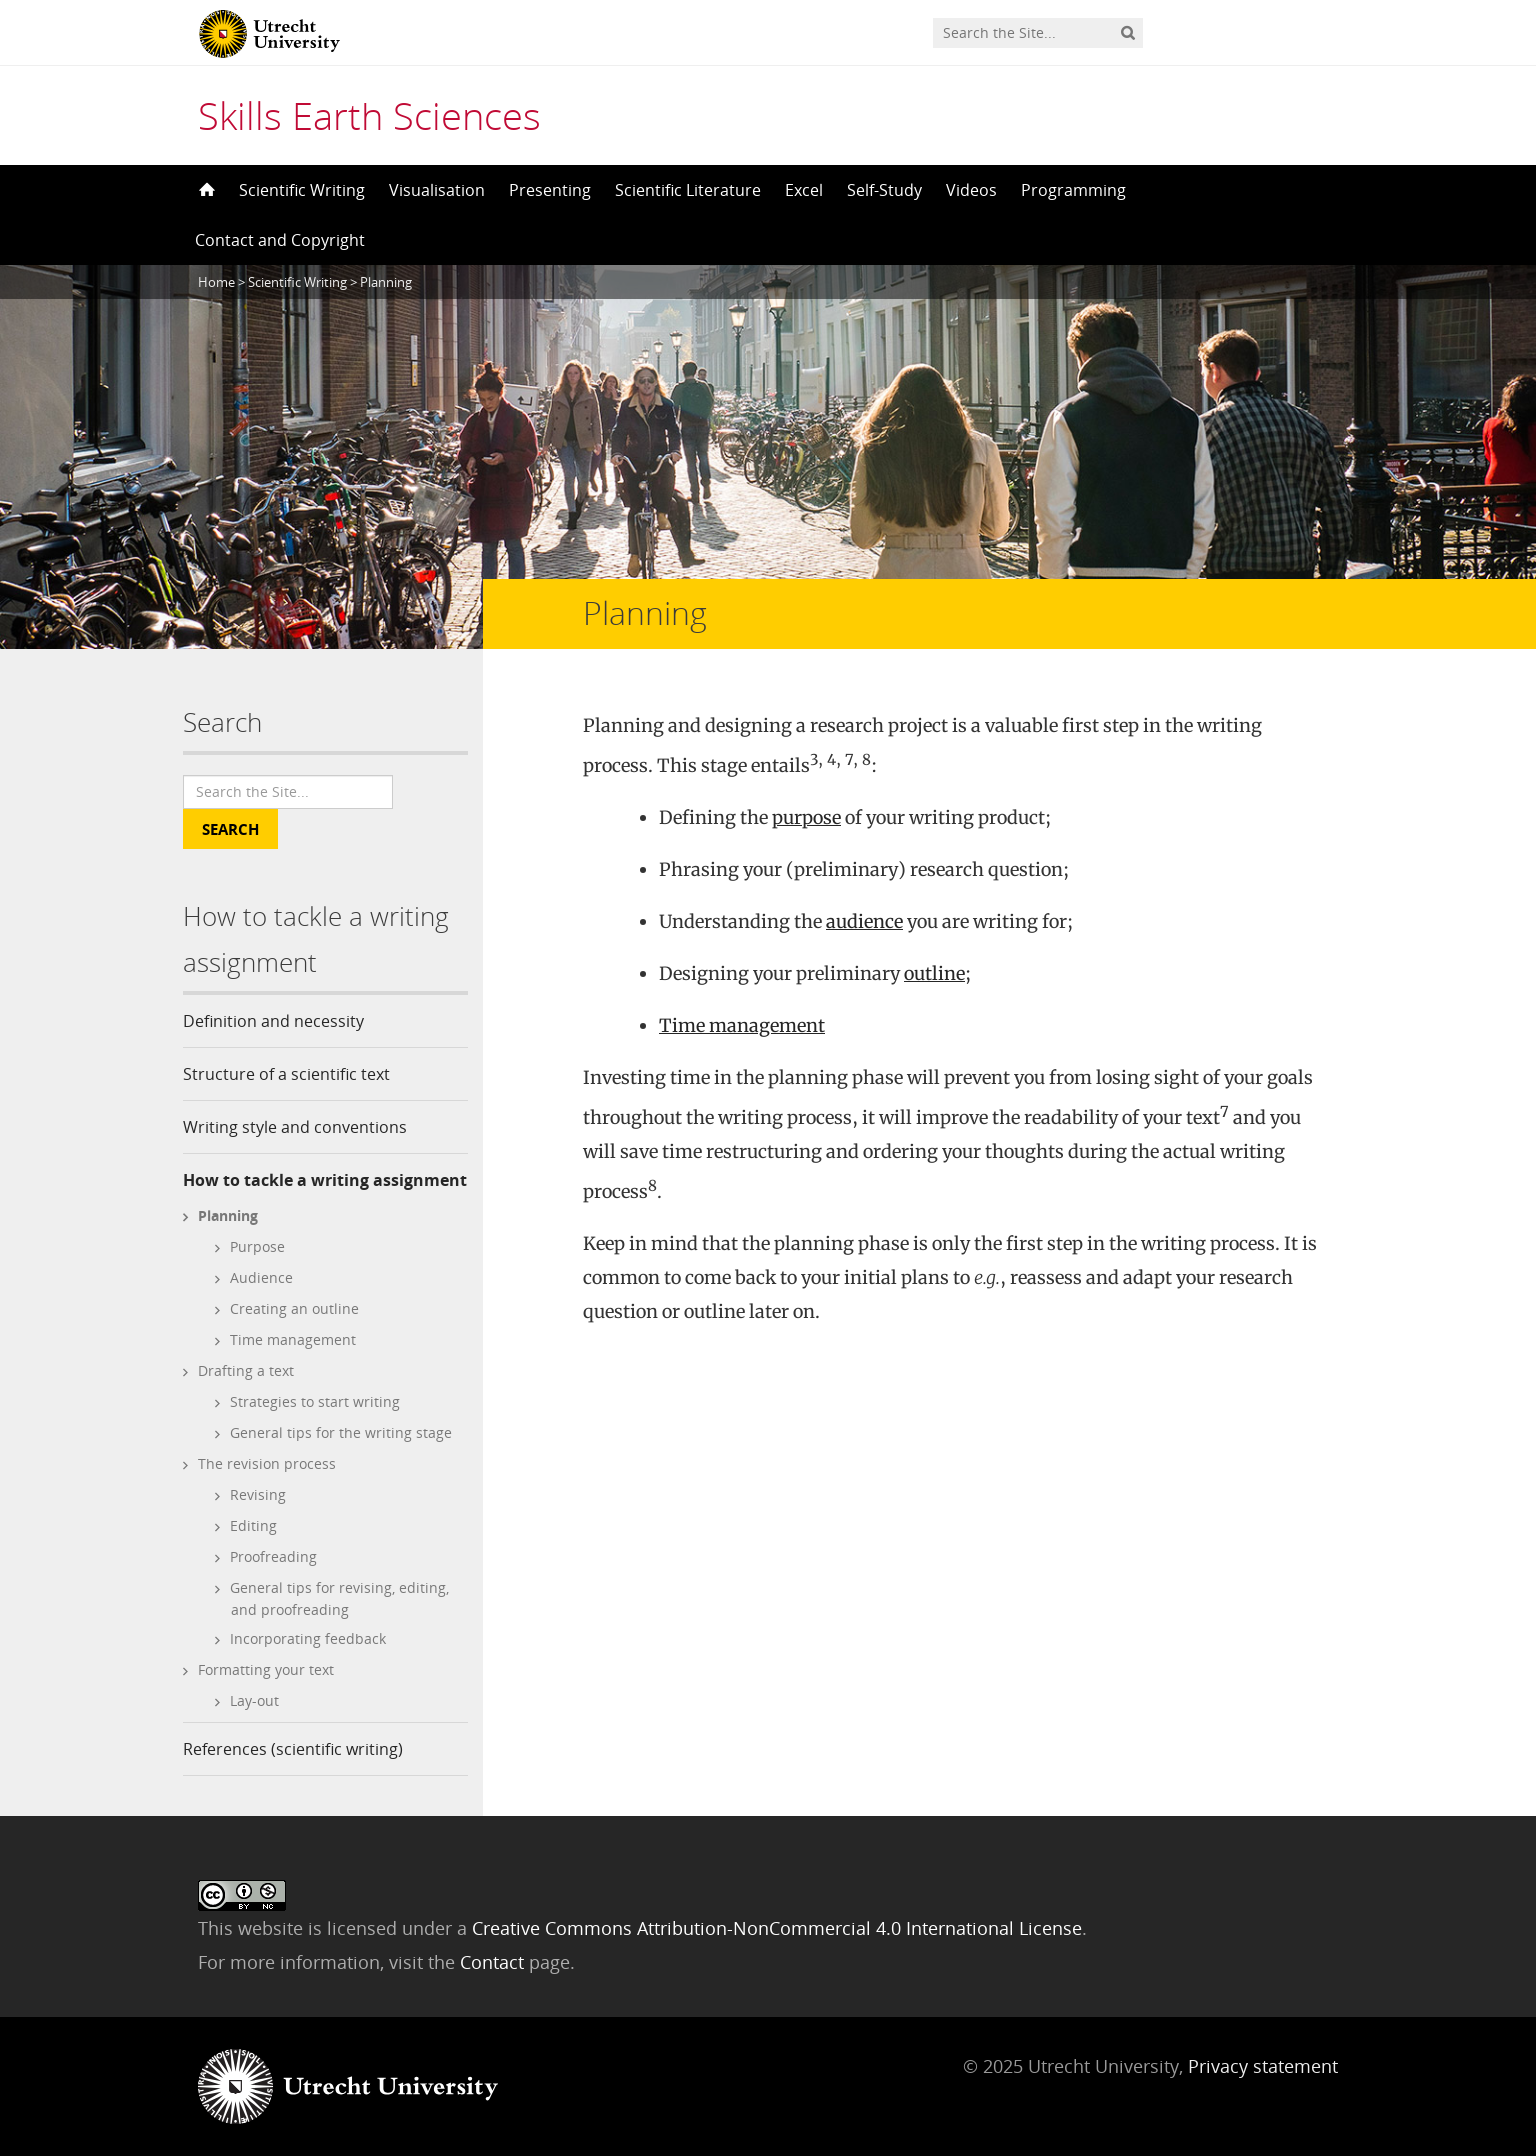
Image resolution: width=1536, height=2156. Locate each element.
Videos (971, 190)
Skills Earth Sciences (369, 115)
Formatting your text (266, 1669)
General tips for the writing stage (341, 1432)
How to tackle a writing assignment (325, 1180)
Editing (253, 1525)
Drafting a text (246, 1370)
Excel (804, 190)
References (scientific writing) (293, 1749)
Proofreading (273, 1556)
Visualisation (437, 190)
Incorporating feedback (308, 1638)
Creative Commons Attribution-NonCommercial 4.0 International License (777, 1928)
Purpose (257, 1246)
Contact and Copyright (280, 240)
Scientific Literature (688, 190)
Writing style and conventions (295, 1127)
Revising (258, 1494)
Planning (228, 1215)
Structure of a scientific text (286, 1074)
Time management (293, 1339)
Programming (1073, 190)
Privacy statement (1263, 2066)
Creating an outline (294, 1308)
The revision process (267, 1463)
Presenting (550, 190)
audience (864, 921)
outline (934, 973)
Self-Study (884, 190)
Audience (261, 1277)
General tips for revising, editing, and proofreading (339, 1598)
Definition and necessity (273, 1021)
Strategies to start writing (315, 1401)
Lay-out (254, 1700)
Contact (494, 1962)
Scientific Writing (302, 190)
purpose (806, 817)
